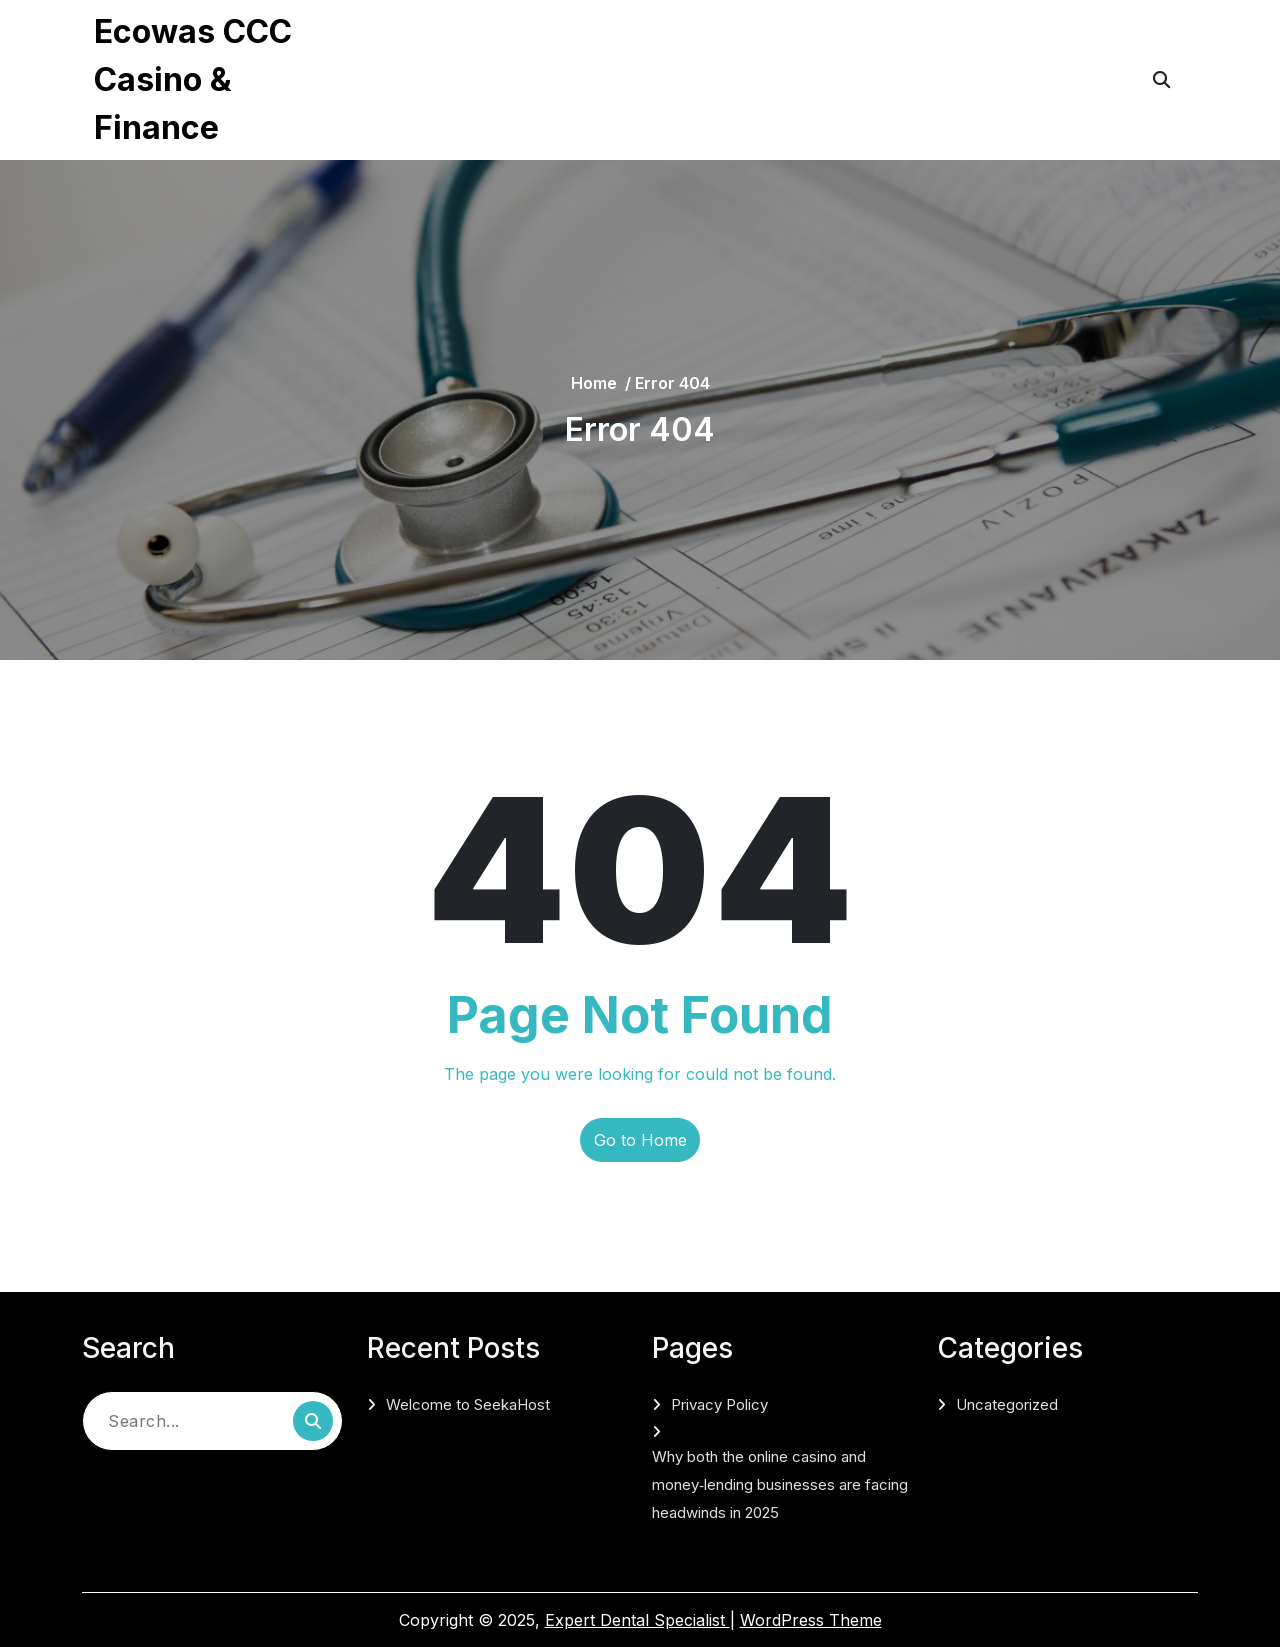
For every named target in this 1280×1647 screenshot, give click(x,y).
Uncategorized (1007, 1404)
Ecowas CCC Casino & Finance (193, 79)
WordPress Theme (811, 1620)
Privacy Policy (449, 40)
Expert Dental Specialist (637, 1620)
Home (594, 383)
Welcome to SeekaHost (468, 1404)
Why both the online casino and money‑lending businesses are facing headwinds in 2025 (662, 106)
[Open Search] (1161, 80)
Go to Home (640, 1140)
